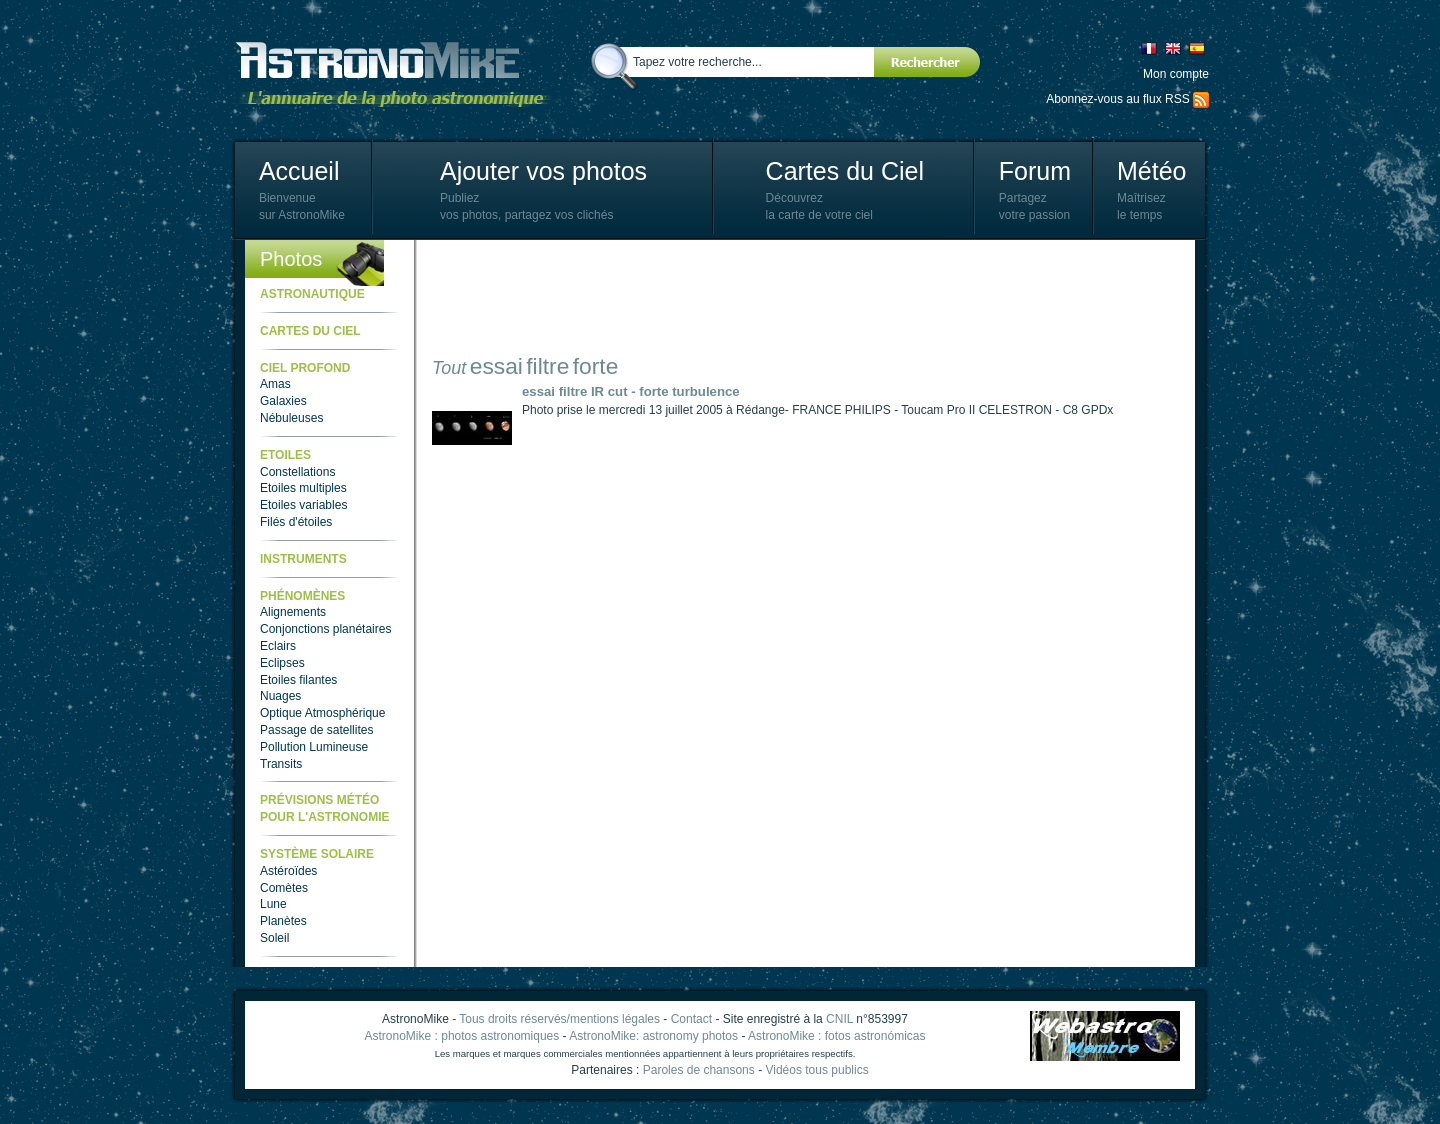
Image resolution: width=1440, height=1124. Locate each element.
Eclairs (278, 646)
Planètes (283, 921)
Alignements (293, 612)
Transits (281, 764)
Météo (1151, 171)
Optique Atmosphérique (322, 713)
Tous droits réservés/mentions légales (559, 1019)
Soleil (274, 938)
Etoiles (285, 455)
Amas (275, 384)
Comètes (284, 888)
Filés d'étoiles (296, 522)
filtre (547, 366)
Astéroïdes (288, 871)
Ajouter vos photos (543, 171)
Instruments (303, 559)
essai (496, 366)
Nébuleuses (291, 418)
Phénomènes (302, 596)
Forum (1035, 171)
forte (596, 366)
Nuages (280, 696)
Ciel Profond (305, 368)
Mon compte (1176, 74)
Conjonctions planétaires (325, 629)
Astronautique (312, 294)
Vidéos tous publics (816, 1070)
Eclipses (282, 663)
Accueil (299, 171)
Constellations (297, 472)
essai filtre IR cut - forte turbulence (631, 391)
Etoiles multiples (303, 488)
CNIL (839, 1019)
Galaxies (283, 401)
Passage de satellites (316, 730)
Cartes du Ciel (845, 171)
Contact (691, 1019)
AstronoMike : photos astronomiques (462, 1036)
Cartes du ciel (310, 331)
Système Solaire (317, 854)
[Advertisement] (796, 300)
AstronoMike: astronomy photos (653, 1036)
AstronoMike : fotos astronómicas (836, 1036)
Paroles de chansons (699, 1070)
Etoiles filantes (298, 680)
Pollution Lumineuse (314, 747)
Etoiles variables (303, 505)
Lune (273, 904)
